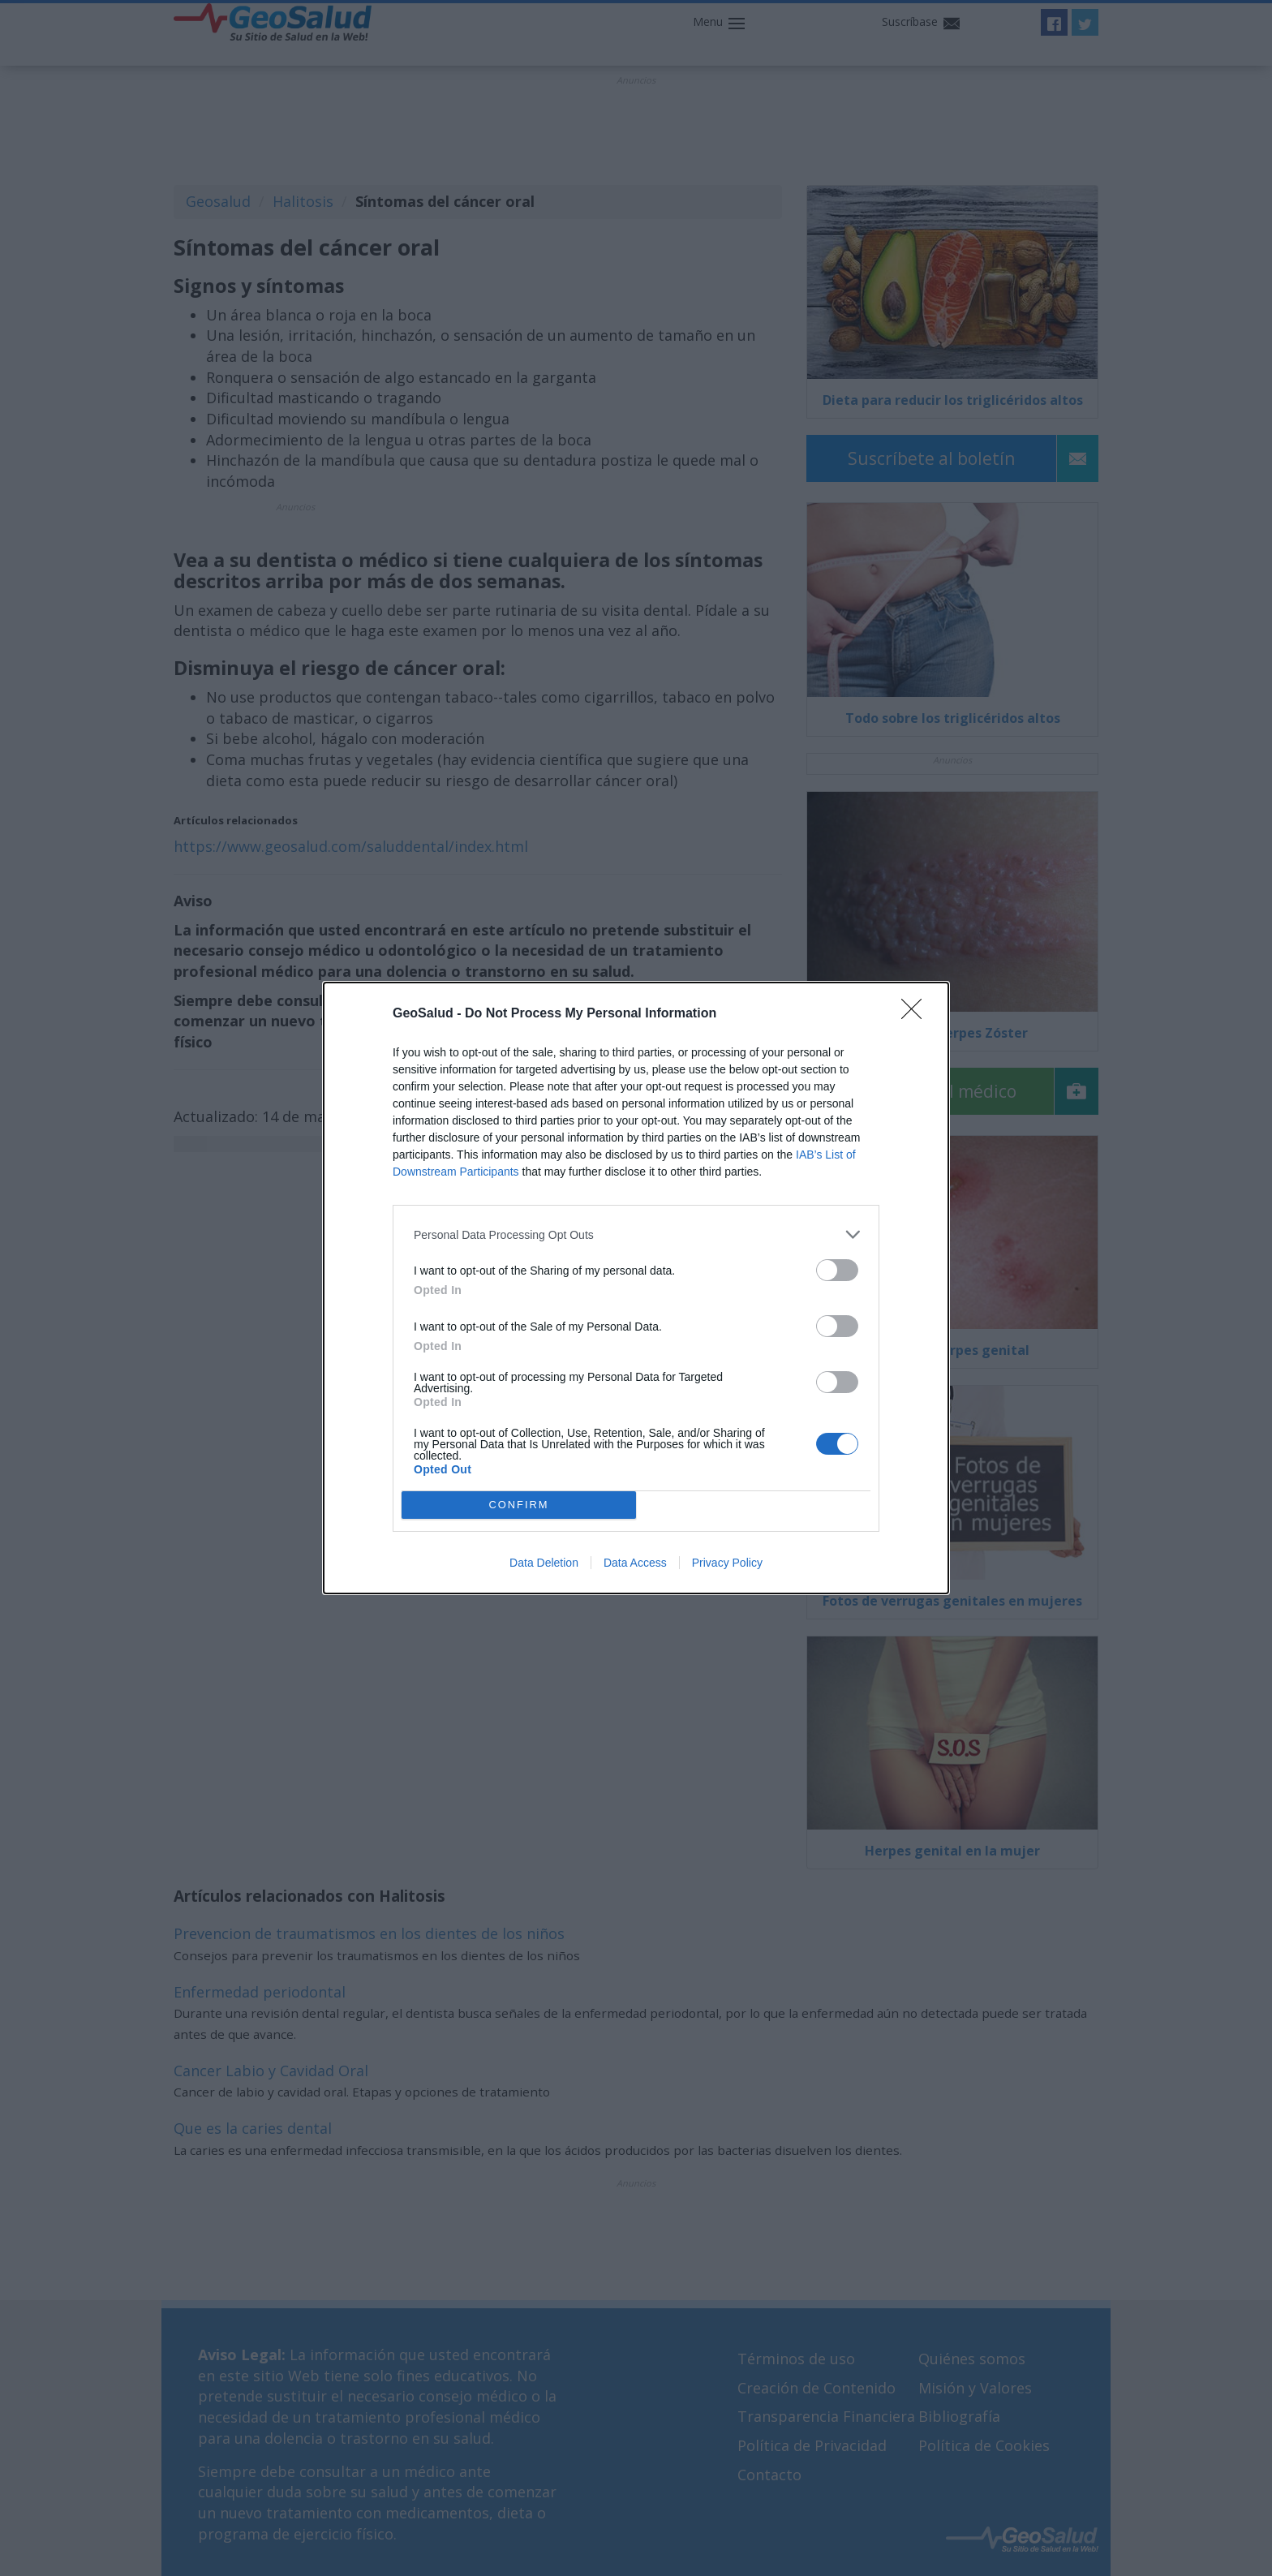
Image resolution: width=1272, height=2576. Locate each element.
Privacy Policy (727, 1562)
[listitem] (636, 1234)
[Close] (916, 1014)
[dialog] (636, 1288)
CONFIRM (518, 1505)
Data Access (635, 1562)
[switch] (837, 1270)
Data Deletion (543, 1562)
